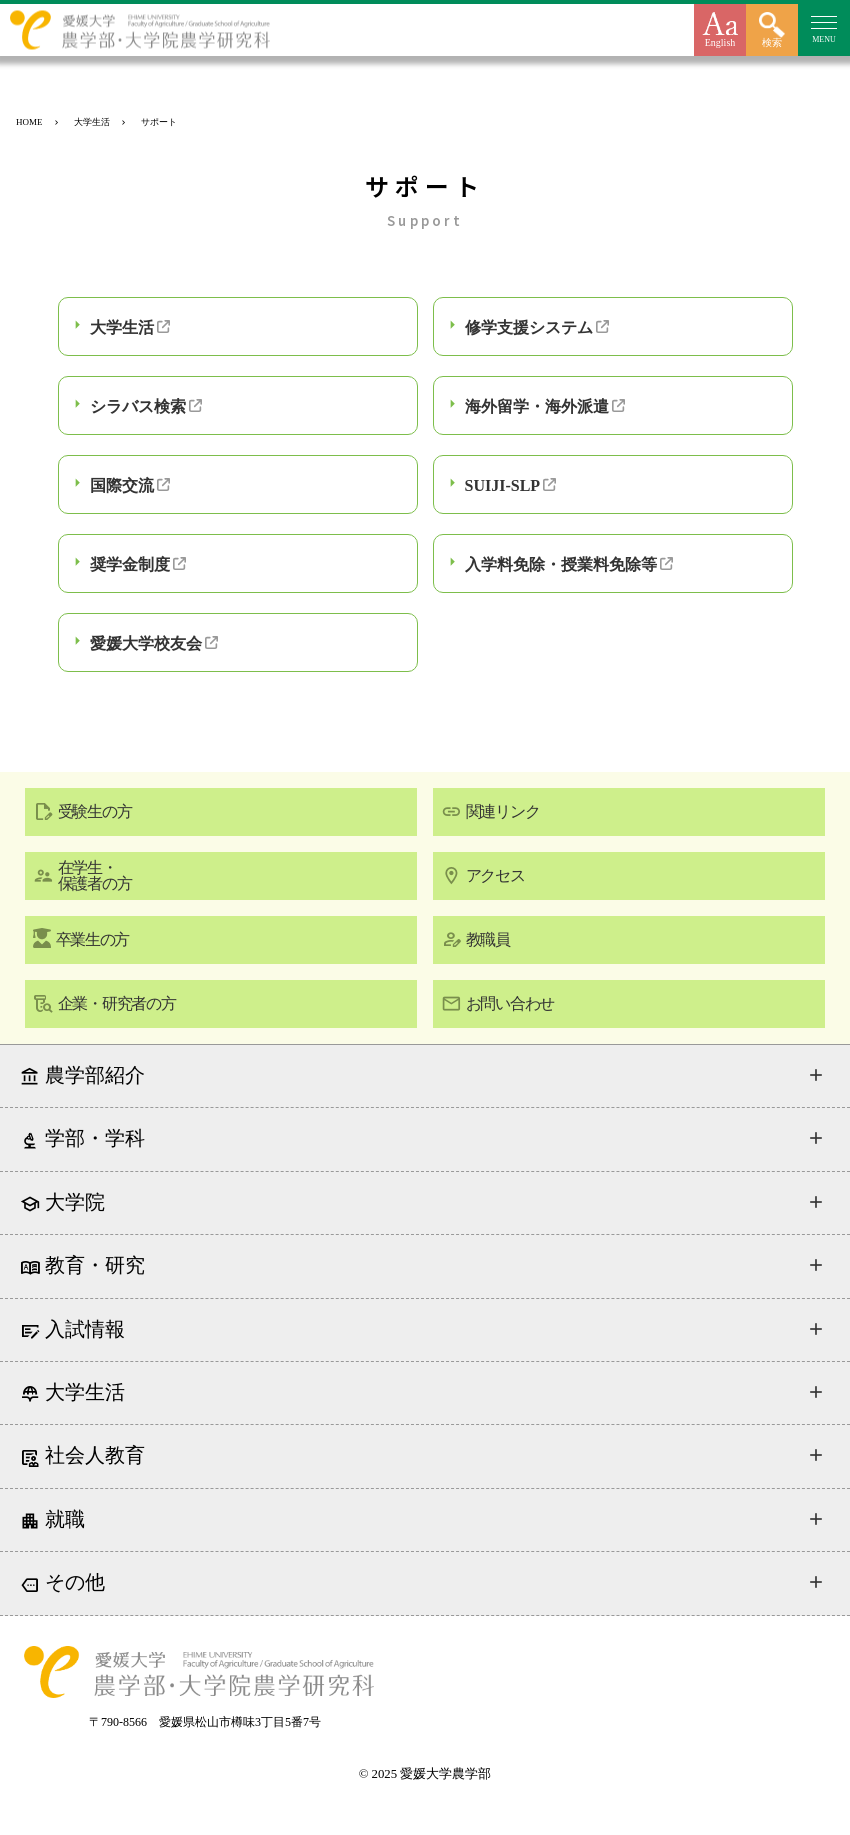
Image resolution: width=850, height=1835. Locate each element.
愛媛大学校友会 (146, 643)
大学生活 (122, 327)
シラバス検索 (138, 406)
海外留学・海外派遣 (537, 406)
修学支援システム (529, 327)
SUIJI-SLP (503, 485)
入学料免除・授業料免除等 (561, 564)
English (720, 42)
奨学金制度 (130, 564)
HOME (29, 122)
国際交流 (122, 485)
